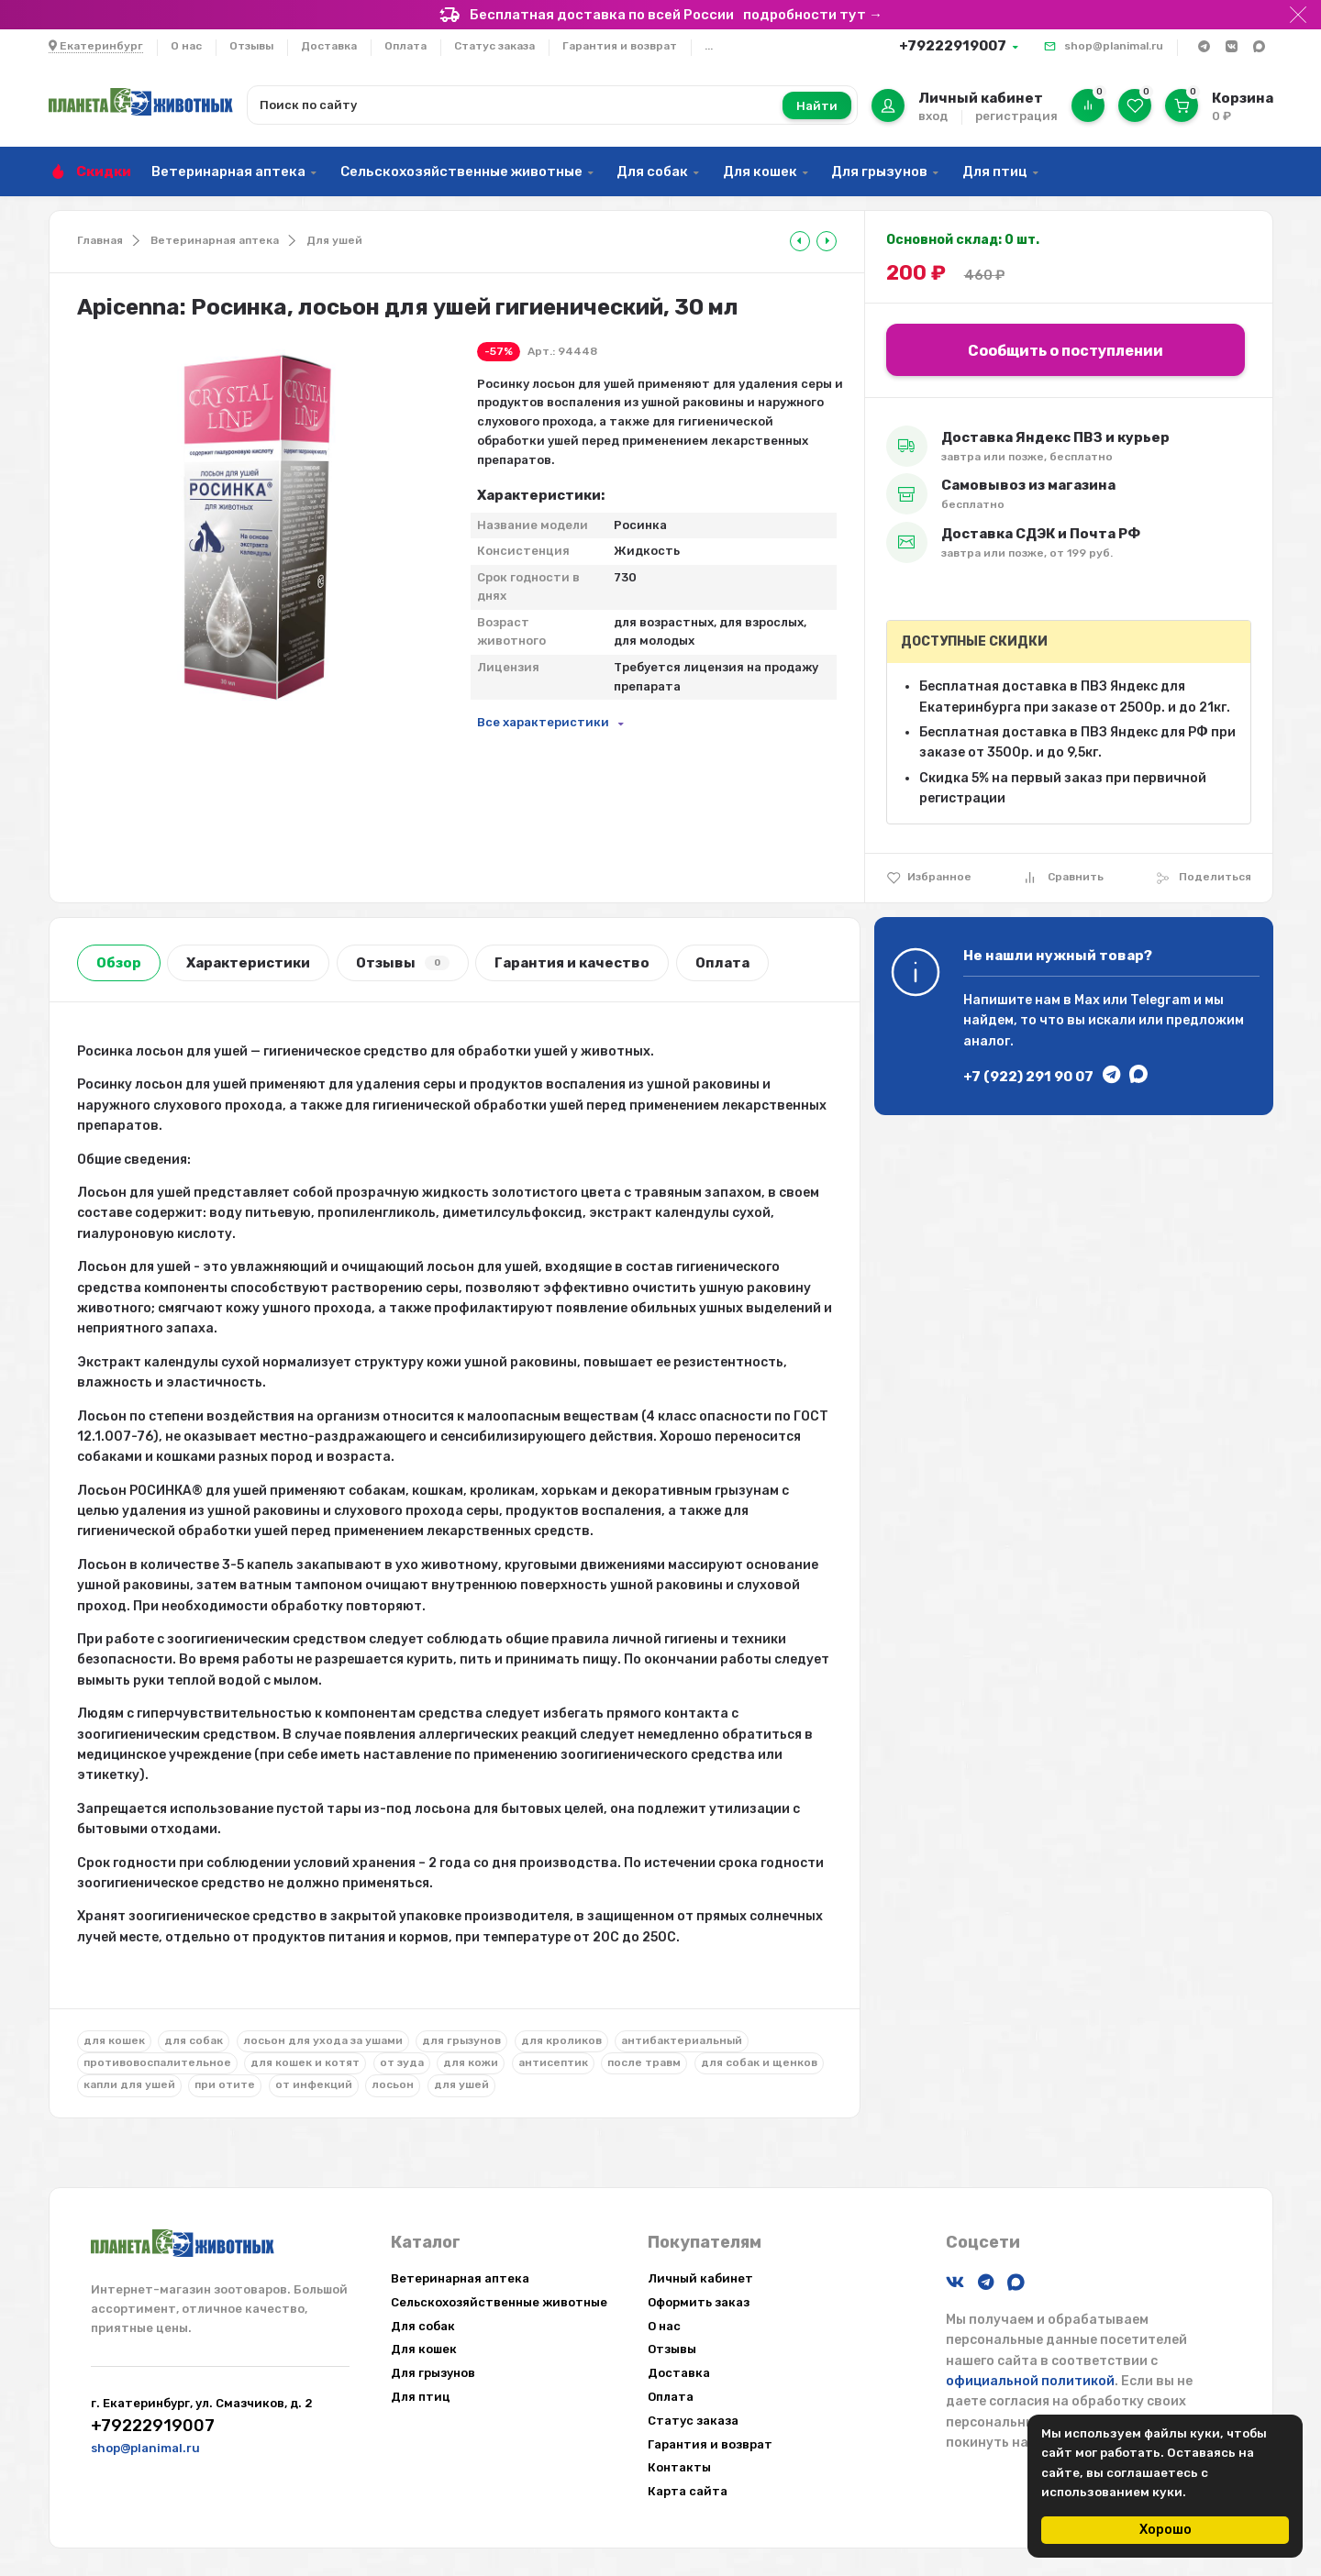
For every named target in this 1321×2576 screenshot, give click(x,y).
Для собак (652, 171)
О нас (186, 45)
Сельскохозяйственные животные (461, 171)
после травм (644, 2062)
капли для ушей (129, 2084)
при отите (224, 2084)
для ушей (461, 2084)
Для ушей (334, 240)
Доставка (329, 45)
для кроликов (561, 2040)
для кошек (114, 2040)
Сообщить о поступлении (1065, 350)
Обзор (118, 963)
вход (933, 116)
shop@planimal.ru (1113, 45)
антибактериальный (681, 2040)
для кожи (470, 2062)
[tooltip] (800, 241)
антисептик (553, 2062)
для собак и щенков (759, 2062)
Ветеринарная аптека (228, 171)
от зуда (402, 2062)
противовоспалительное (157, 2062)
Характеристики (248, 963)
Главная (100, 240)
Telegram (1160, 1000)
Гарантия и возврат (619, 45)
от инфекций (313, 2084)
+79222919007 (952, 46)
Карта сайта (687, 2491)
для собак (193, 2040)
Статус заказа (494, 45)
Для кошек (760, 171)
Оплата (405, 45)
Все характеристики (543, 722)
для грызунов (461, 2040)
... (709, 45)
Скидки (103, 171)
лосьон (393, 2084)
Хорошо (1165, 2529)
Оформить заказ (698, 2302)
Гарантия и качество (571, 963)
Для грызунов (879, 171)
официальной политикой (1030, 2381)
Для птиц (994, 171)
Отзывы (251, 45)
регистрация (1016, 116)
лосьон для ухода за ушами (323, 2040)
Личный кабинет (700, 2278)
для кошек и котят (305, 2062)
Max (1087, 1000)
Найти (817, 106)
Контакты (679, 2467)
